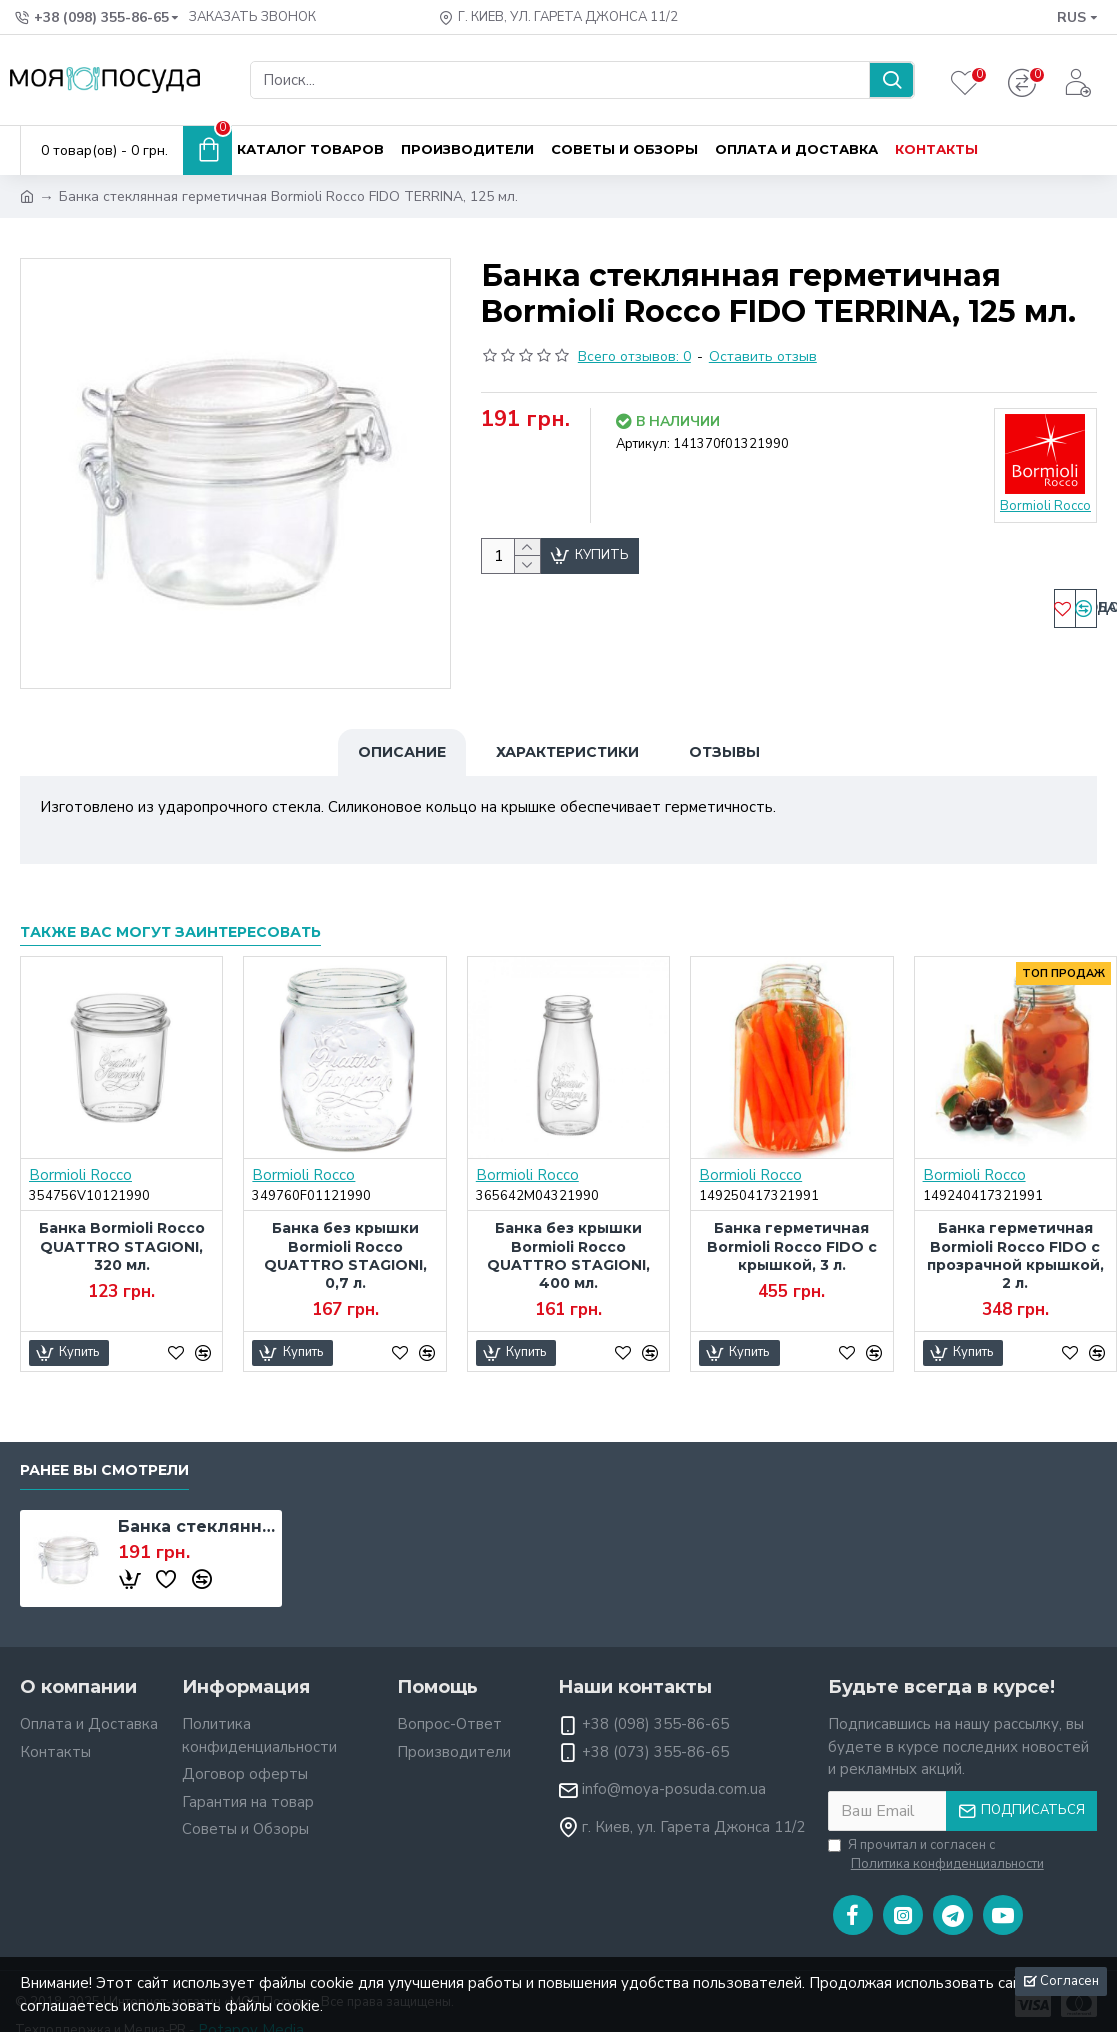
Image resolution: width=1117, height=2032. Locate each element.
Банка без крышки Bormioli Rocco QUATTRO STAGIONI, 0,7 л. (345, 1231)
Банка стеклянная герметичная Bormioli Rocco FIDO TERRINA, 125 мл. (196, 1501)
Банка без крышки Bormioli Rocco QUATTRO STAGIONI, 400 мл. (568, 1231)
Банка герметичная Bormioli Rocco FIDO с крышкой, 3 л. (792, 1222)
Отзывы (724, 752)
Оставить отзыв (763, 356)
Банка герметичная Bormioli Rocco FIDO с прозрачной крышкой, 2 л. (1015, 1231)
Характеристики (567, 752)
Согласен (1069, 1981)
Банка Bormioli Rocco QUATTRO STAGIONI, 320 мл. (122, 1222)
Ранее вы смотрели (104, 1445)
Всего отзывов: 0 (634, 356)
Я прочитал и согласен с (937, 1830)
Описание (402, 752)
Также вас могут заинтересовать (170, 907)
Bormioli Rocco (80, 1151)
